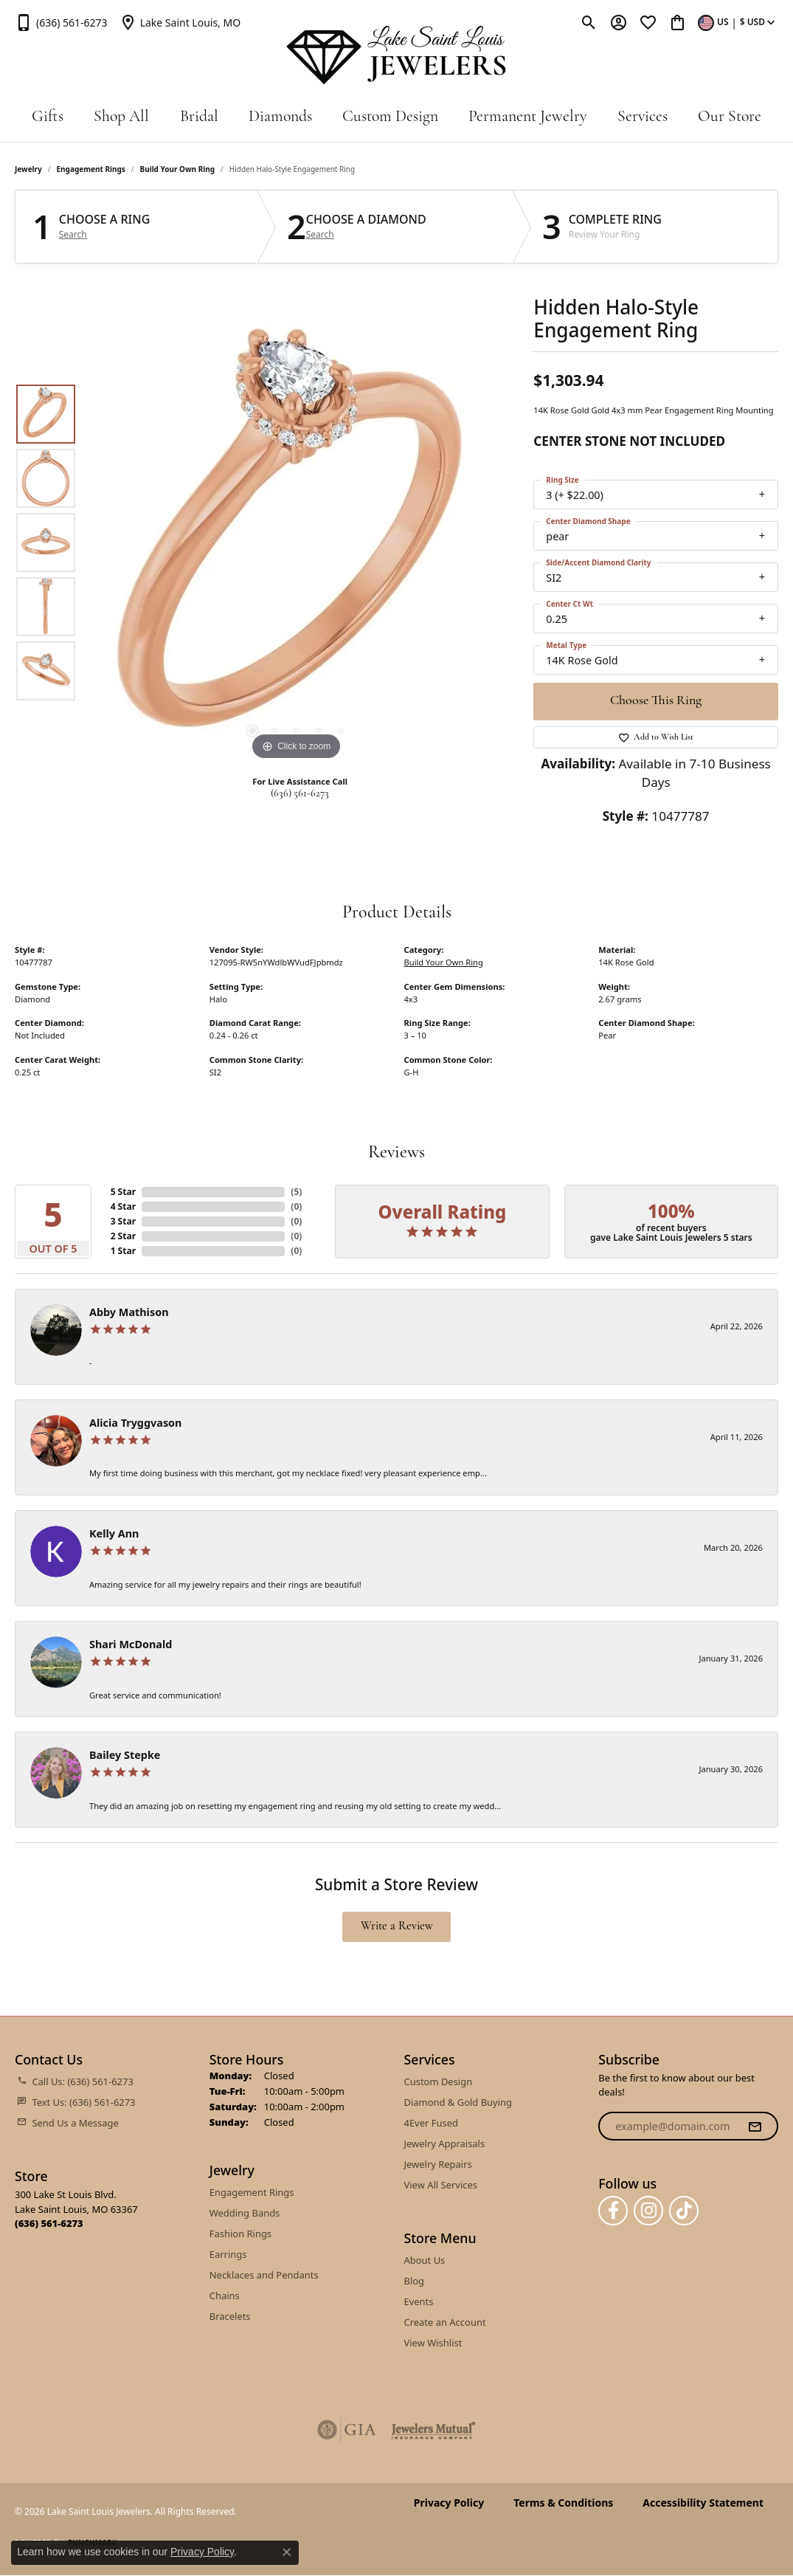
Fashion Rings (240, 2233)
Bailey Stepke (124, 1755)
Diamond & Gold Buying (458, 2102)
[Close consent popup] (287, 2552)
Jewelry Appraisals (444, 2143)
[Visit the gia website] (346, 2429)
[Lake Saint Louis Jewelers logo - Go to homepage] (396, 55)
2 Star (123, 1236)
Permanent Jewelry (527, 117)
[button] (589, 22)
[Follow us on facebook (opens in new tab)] (613, 2210)
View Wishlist (433, 2342)
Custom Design (390, 117)
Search (73, 235)
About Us (425, 2260)
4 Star (123, 1206)
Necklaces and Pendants (264, 2274)
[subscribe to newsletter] (755, 2126)
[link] (61, 22)
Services (642, 117)
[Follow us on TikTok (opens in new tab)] (684, 2210)
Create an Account (445, 2322)
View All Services (440, 2184)
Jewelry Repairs (438, 2164)
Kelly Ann (114, 1533)
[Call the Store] (49, 2223)
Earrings (228, 2254)
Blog (414, 2280)
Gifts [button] (47, 117)
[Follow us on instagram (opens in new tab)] (648, 2210)
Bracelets (230, 2316)
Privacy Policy (449, 2503)
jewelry (28, 169)
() (296, 1191)
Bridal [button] (199, 117)
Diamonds (280, 117)
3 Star (123, 1221)
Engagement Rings (91, 169)
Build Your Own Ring (177, 169)
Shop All (121, 117)
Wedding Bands (244, 2212)
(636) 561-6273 (300, 793)
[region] (296, 542)
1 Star (123, 1250)
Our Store (729, 117)
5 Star (123, 1191)
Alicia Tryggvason (135, 1423)
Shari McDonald (130, 1644)
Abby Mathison (128, 1312)
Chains (224, 2295)
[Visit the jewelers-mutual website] (433, 2429)
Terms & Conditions (563, 2503)
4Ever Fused (431, 2122)
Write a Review (397, 1926)
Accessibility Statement (703, 2503)
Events (419, 2301)
